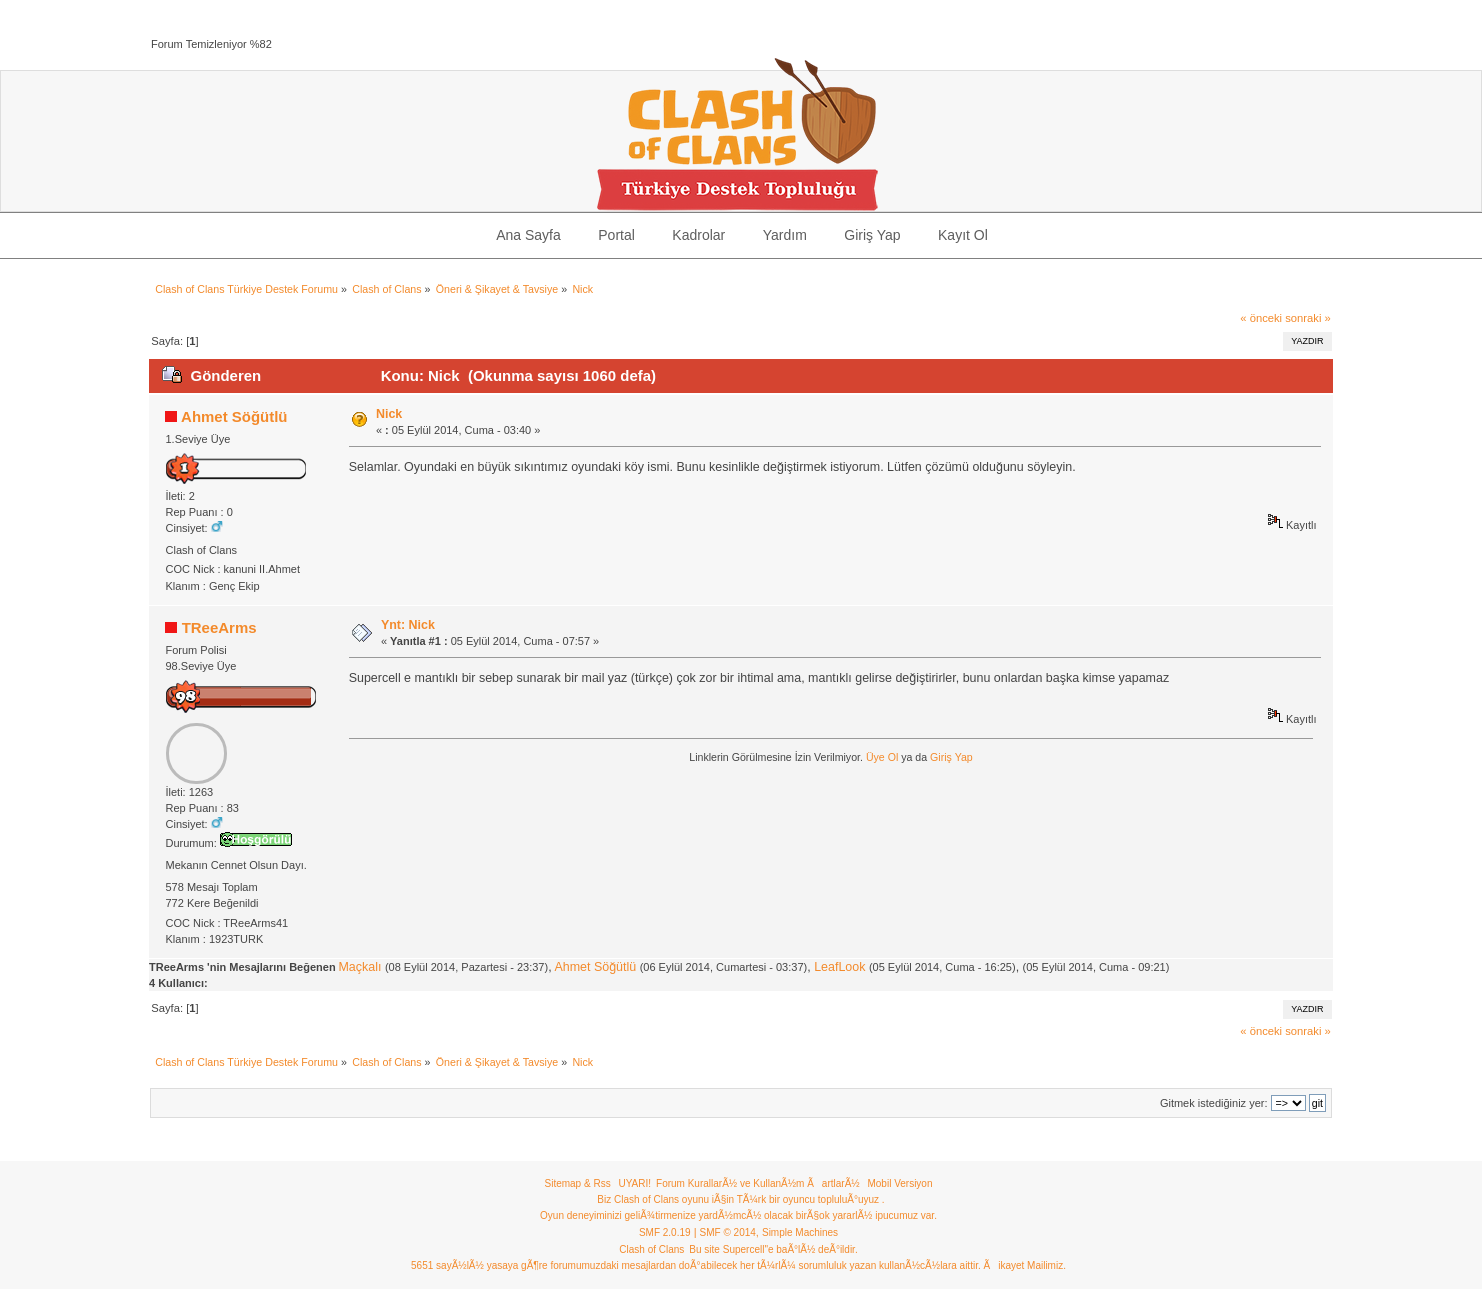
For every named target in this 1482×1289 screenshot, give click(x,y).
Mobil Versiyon (899, 1183)
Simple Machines (800, 1232)
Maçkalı (359, 967)
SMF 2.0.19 (665, 1232)
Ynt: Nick (408, 625)
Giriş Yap (951, 757)
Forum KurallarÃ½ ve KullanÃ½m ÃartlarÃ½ (758, 1183)
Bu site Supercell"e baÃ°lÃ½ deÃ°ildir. (773, 1249)
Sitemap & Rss (578, 1183)
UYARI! (634, 1183)
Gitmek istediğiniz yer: (1214, 1103)
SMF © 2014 (728, 1232)
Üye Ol (882, 757)
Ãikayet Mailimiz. (1024, 1265)
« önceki (1261, 318)
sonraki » (1308, 318)
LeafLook (839, 967)
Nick (389, 414)
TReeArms (219, 627)
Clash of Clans (651, 1249)
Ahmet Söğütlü (234, 416)
